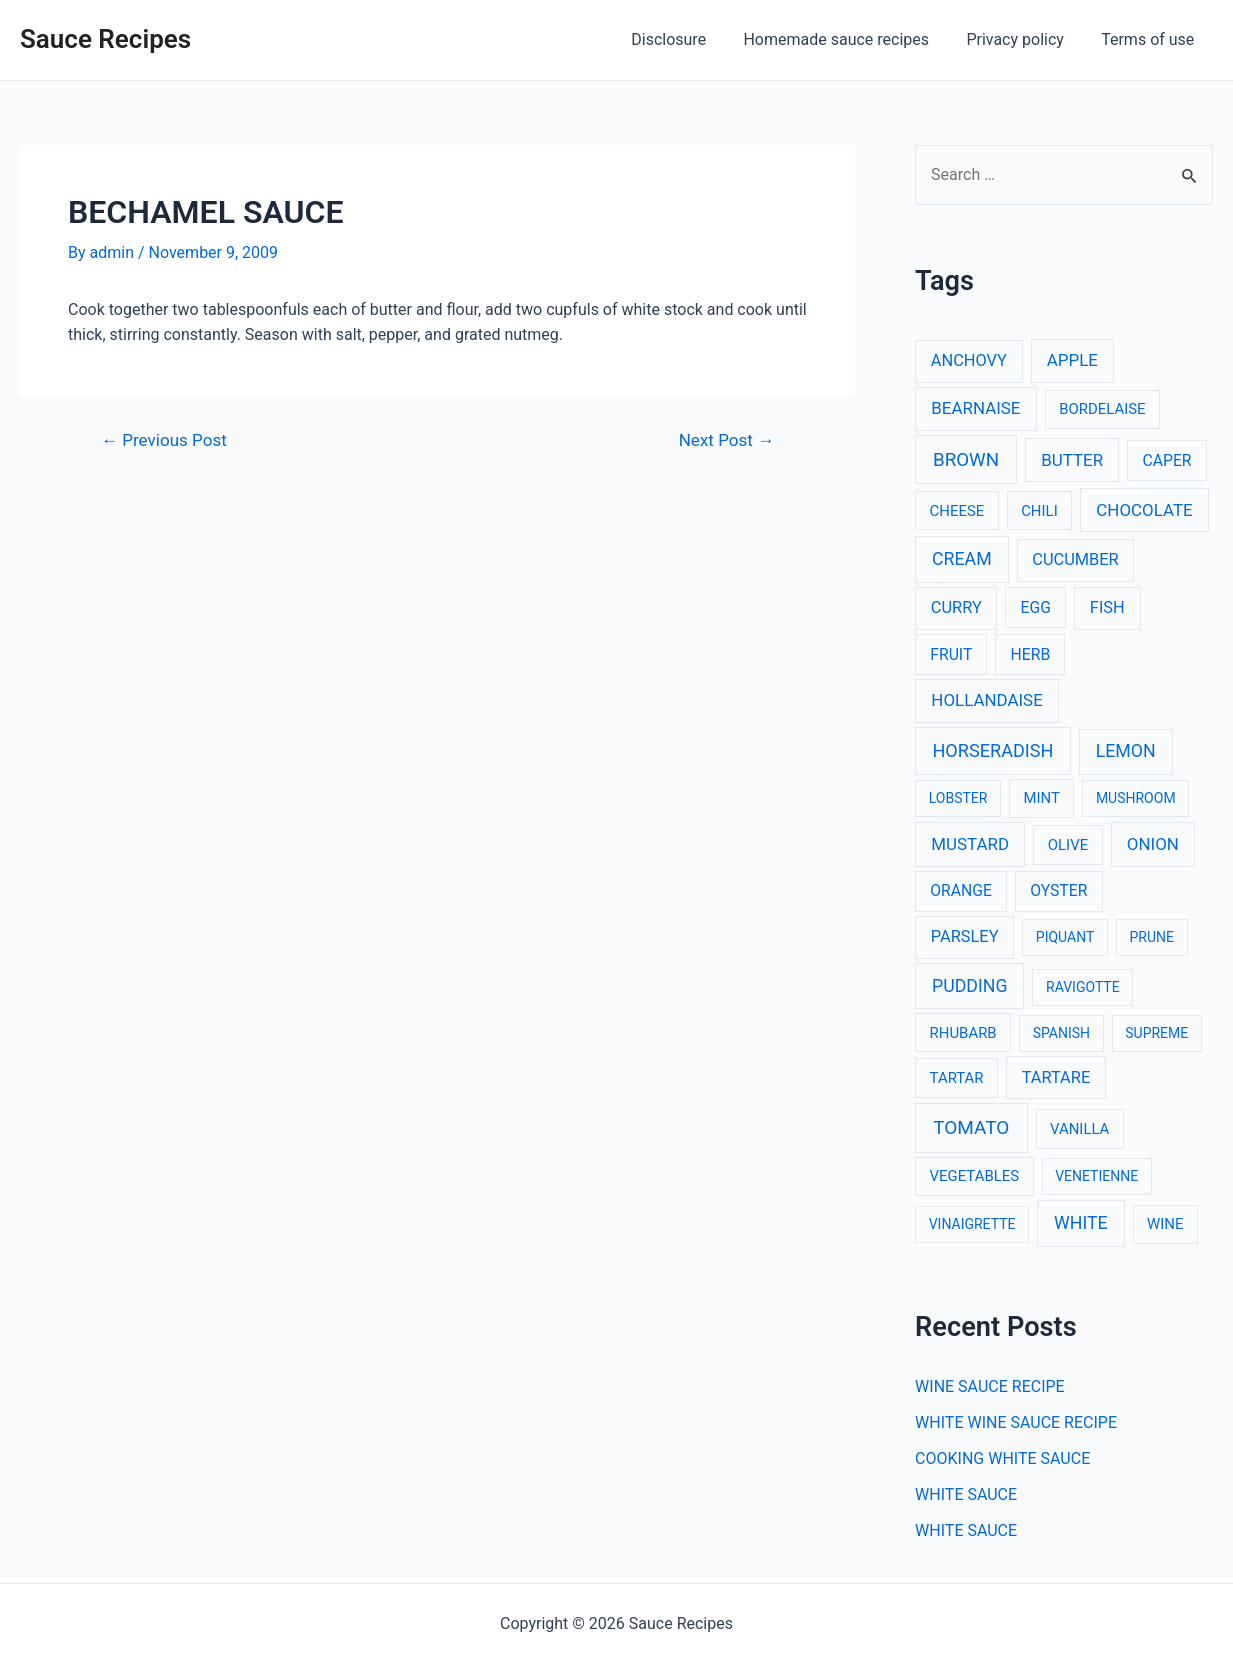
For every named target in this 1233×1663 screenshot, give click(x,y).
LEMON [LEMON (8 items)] (1126, 751)
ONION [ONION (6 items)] (1153, 844)
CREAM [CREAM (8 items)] (962, 559)
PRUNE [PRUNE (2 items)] (1151, 937)
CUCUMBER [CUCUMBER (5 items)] (1075, 559)
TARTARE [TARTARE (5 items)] (1056, 1077)
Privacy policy (1023, 39)
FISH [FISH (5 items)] (1107, 607)
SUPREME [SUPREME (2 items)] (1156, 1033)
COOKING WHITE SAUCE (1002, 1458)
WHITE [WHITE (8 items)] (1081, 1223)
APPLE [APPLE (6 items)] (1072, 360)
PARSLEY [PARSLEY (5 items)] (965, 936)
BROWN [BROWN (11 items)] (966, 460)
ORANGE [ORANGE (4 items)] (961, 890)
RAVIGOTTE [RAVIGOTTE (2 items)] (1083, 987)
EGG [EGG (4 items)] (1036, 607)
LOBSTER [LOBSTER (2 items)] (958, 798)
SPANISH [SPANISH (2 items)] (1061, 1033)
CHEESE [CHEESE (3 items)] (957, 511)
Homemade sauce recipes (850, 39)
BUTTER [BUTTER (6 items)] (1072, 460)
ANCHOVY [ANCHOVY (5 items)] (969, 360)
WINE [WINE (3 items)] (1165, 1224)
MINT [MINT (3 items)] (1041, 798)
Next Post (726, 440)
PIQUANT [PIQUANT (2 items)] (1065, 937)
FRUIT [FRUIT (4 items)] (951, 654)
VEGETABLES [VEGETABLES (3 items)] (975, 1176)
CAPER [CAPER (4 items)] (1166, 460)
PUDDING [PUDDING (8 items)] (969, 986)
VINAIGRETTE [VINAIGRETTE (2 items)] (972, 1224)
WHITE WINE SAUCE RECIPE (1016, 1422)
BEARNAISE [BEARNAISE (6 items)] (975, 408)
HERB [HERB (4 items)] (1031, 654)
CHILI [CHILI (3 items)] (1039, 511)
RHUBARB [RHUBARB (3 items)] (963, 1033)
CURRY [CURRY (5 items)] (956, 607)
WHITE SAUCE (966, 1494)
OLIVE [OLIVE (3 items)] (1068, 845)
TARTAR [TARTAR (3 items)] (957, 1078)
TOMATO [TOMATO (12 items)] (971, 1127)
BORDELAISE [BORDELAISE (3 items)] (1102, 409)
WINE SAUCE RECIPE (990, 1386)
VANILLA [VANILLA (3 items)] (1079, 1129)
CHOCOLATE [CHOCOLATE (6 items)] (1144, 510)
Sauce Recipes (105, 39)
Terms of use (1150, 39)
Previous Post (164, 440)
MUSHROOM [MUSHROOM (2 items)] (1136, 798)
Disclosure (687, 39)
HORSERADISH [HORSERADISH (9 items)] (992, 750)
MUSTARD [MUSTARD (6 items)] (970, 844)
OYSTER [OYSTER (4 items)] (1058, 890)
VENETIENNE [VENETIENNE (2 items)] (1096, 1176)
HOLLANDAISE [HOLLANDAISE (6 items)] (986, 700)
